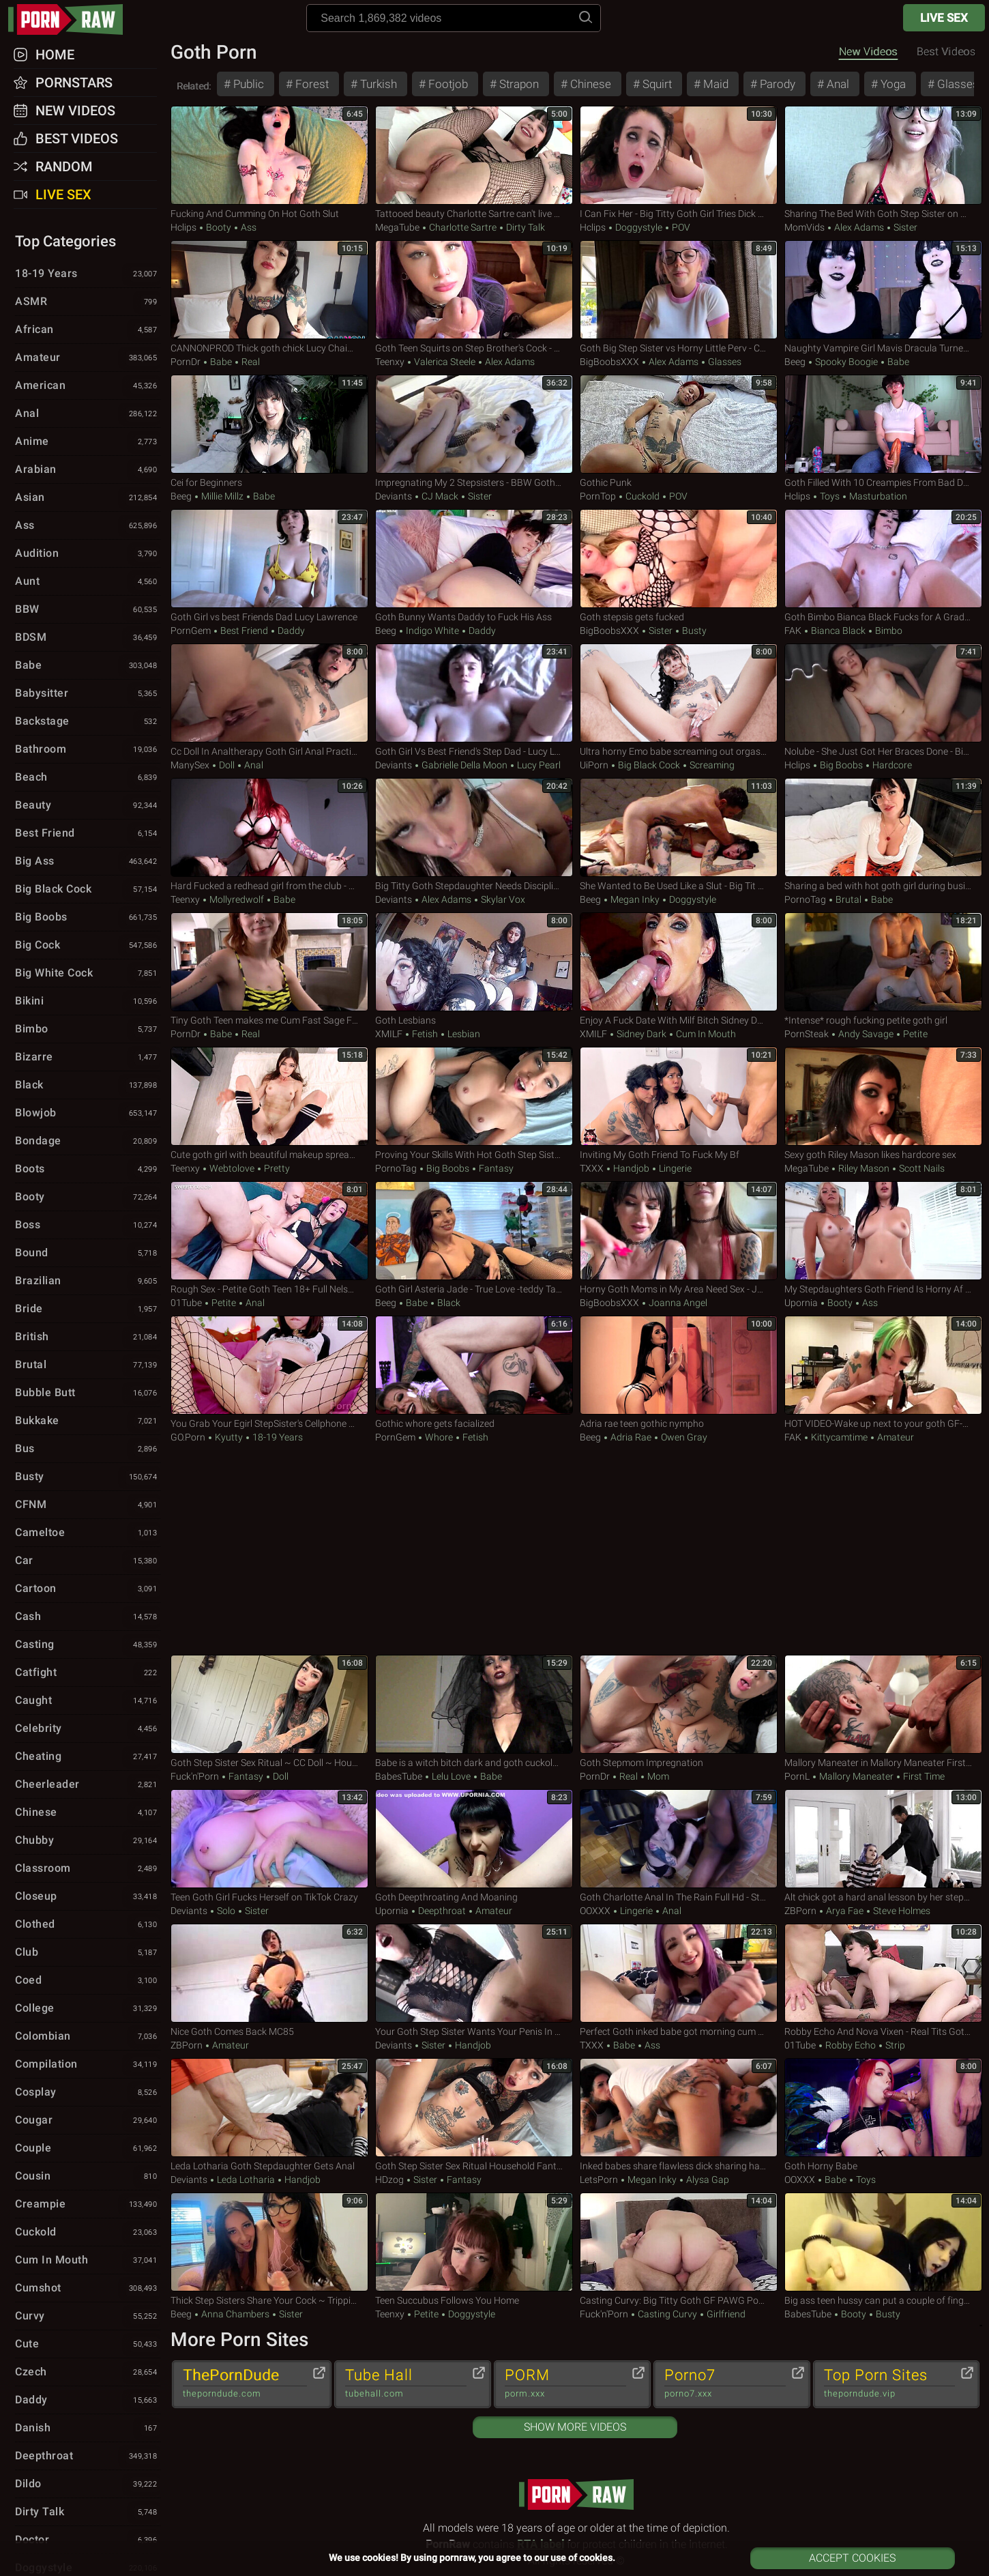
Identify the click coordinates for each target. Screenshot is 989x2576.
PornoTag (805, 899)
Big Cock (87, 945)
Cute (87, 2344)
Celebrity (87, 1729)
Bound (87, 1253)
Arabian (87, 470)
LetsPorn (599, 2179)
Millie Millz (222, 496)
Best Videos (76, 138)
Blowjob (87, 1113)
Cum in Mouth (705, 1033)
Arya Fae (845, 1910)
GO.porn (188, 1437)
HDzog (389, 2179)
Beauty (87, 805)
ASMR (87, 302)
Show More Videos (575, 2426)
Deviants (393, 496)
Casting (87, 1645)
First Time (923, 1776)
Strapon (518, 84)
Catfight (87, 1673)
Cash (87, 1617)
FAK (792, 630)
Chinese (589, 84)
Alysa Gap (706, 2179)
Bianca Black (838, 630)
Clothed (87, 1925)
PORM (565, 2384)
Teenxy (389, 361)
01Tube (186, 1302)
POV (680, 227)
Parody (776, 84)
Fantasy (495, 1168)
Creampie (87, 2204)
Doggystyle (638, 227)
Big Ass (87, 861)
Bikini (87, 1001)
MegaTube (397, 227)
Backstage (87, 721)
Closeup (87, 1897)
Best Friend (244, 630)
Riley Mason (863, 1168)
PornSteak (806, 1033)
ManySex (190, 764)
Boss (87, 1225)
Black (447, 1302)
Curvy (87, 2316)
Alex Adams (859, 227)
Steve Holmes (900, 1910)
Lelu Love (451, 1776)
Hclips (183, 227)
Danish (87, 2428)
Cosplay (87, 2092)
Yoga (892, 84)
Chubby (87, 1841)
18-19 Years (276, 1437)
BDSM (87, 638)
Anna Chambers (235, 2314)
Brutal (848, 899)
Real (249, 361)
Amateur (894, 1437)
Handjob (631, 1168)
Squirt (656, 84)
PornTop (598, 496)
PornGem (191, 630)
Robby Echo (850, 2045)
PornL (797, 1776)
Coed (87, 1980)
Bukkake (87, 1421)
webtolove (231, 1168)
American (87, 386)
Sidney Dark (641, 1033)
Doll (227, 764)
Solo (226, 1910)
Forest (311, 84)
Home (54, 54)
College (87, 2008)
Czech (87, 2372)
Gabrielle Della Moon (464, 764)
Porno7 (725, 2384)
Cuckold (642, 496)
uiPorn (594, 764)
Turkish (377, 84)
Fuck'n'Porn (195, 1776)
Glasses (956, 84)
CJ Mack (439, 496)
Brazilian (87, 1281)
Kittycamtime (839, 1437)
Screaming (711, 764)
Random (64, 166)
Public (247, 84)
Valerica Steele (444, 361)
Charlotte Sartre (463, 227)
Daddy (290, 630)
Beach (87, 777)
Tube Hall (406, 2384)
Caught (87, 1701)
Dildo (87, 2484)
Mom (657, 1776)
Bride (87, 1309)
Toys (830, 496)
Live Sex (944, 18)
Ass (247, 227)
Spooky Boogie (846, 361)
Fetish (425, 1033)
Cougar (87, 2120)
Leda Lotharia (246, 2179)
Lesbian (462, 1033)
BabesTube (398, 1776)
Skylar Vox (502, 899)
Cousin (87, 2176)
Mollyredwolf (236, 899)
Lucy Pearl (538, 764)
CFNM (87, 1505)
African (87, 330)
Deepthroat (442, 1910)
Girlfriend (725, 2314)
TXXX (592, 1168)
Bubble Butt (87, 1393)
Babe (221, 361)
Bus (87, 1449)
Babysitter (87, 693)
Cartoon (87, 1589)
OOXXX (595, 1910)
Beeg (795, 361)
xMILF (388, 1033)
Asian (87, 498)
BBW (87, 610)
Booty (218, 227)
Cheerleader (87, 1785)
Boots (87, 1169)
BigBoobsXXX (609, 361)
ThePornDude (245, 2384)
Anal (836, 84)
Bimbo (887, 630)
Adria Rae (630, 1437)
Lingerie (674, 1168)
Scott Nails (921, 1168)
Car (87, 1561)
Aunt (87, 582)
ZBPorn (800, 1910)
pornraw (72, 19)
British (87, 1337)
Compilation (87, 2064)
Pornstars (74, 82)
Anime (87, 442)
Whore (439, 1437)
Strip (894, 2045)
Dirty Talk (524, 227)
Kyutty (229, 1437)
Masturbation (877, 496)
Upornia (801, 1302)
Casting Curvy (667, 2314)
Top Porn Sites (890, 2384)
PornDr (186, 361)
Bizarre (87, 1057)
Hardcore (891, 764)
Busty (693, 630)
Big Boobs (841, 764)
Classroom (87, 1869)
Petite (914, 1033)
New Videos (868, 51)
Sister (904, 227)
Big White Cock (87, 973)
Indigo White (432, 630)
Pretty (276, 1168)
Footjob (447, 84)
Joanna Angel (677, 1302)
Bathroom (87, 749)
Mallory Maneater (856, 1776)
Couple (87, 2148)
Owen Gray (683, 1437)
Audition (87, 554)
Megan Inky (635, 899)
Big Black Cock (649, 764)
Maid (714, 84)
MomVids (804, 227)
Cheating (87, 1757)
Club (87, 1952)
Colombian (87, 2036)
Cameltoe (87, 1533)
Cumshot (87, 2288)
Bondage (87, 1141)
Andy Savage (866, 1033)
